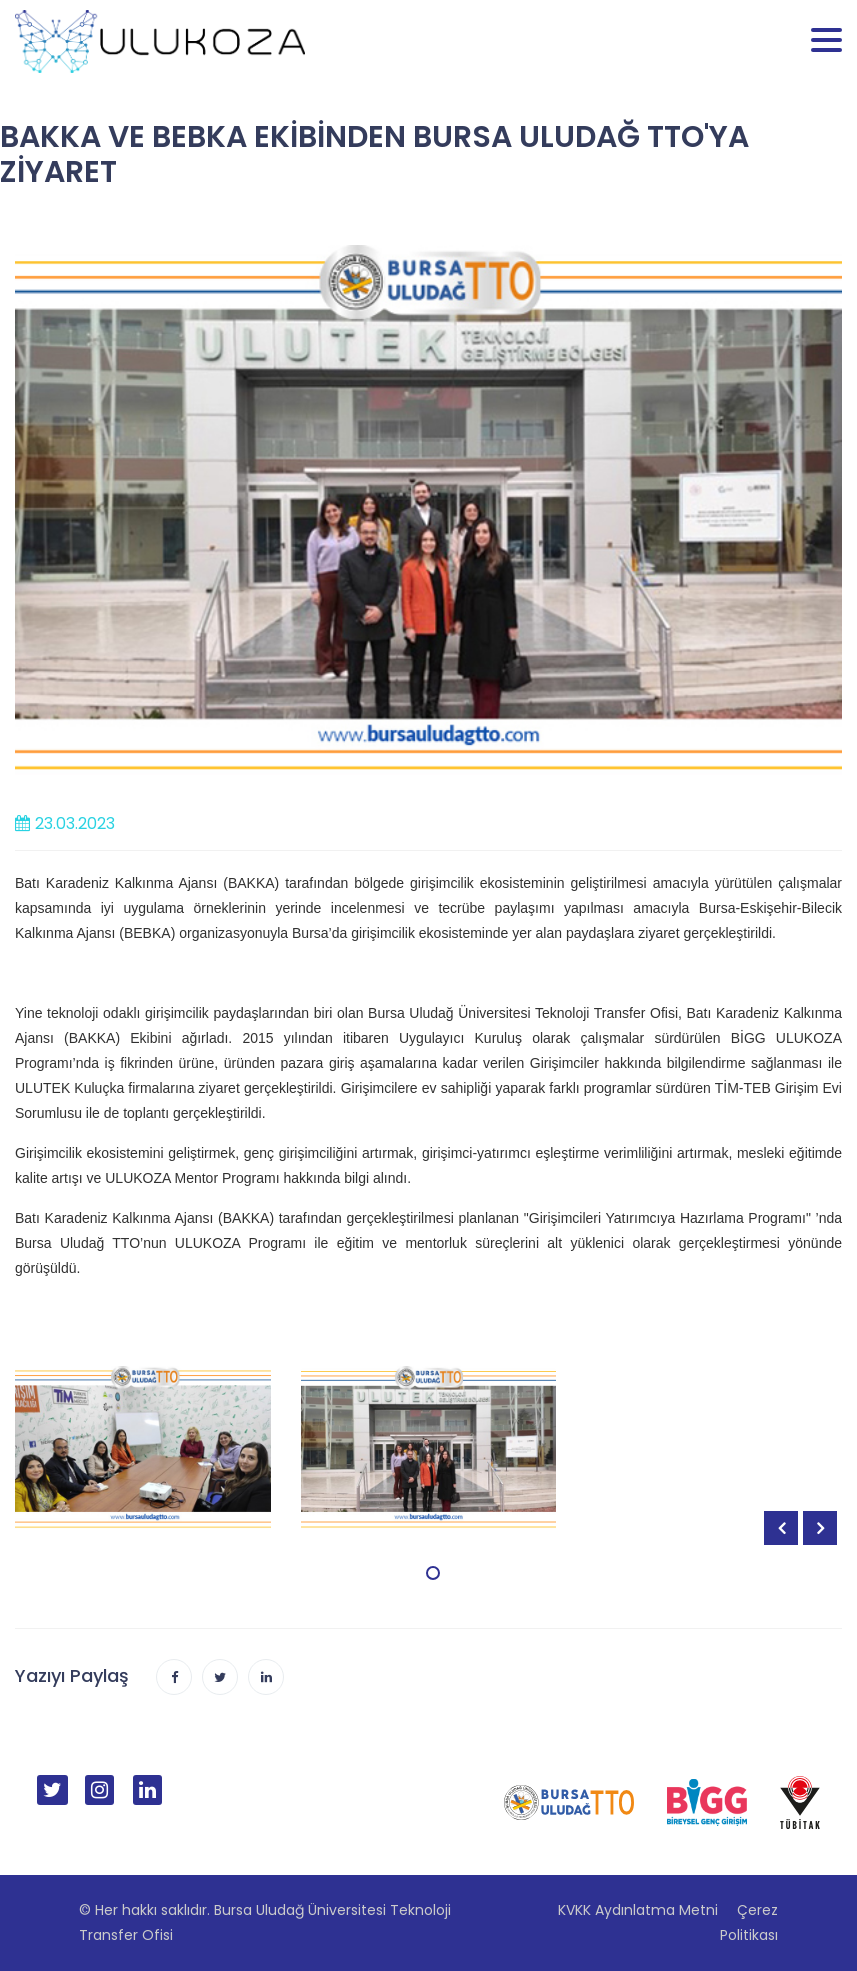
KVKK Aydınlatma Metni (638, 1910)
